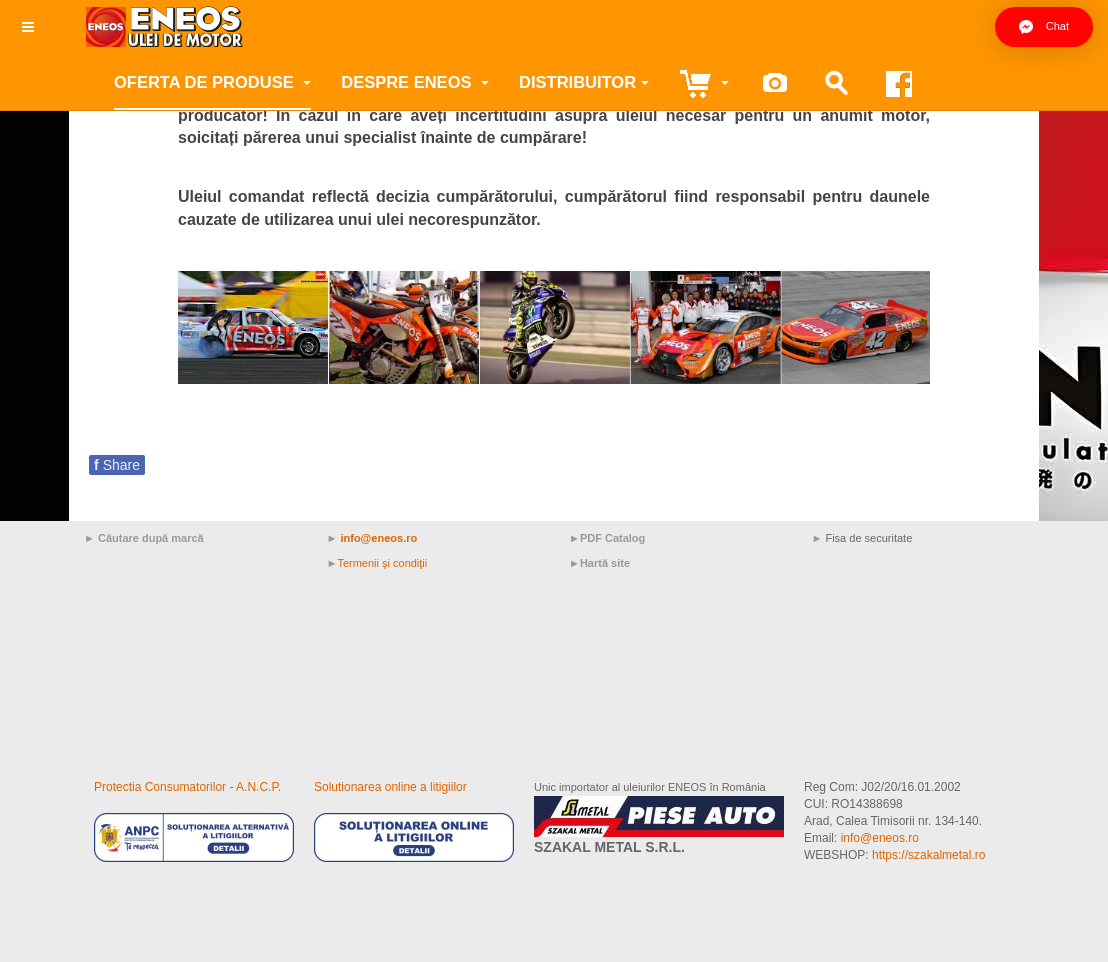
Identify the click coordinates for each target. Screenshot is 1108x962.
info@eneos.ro (378, 538)
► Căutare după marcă (144, 538)
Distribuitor (584, 82)
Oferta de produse (212, 82)
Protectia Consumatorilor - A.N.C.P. (187, 787)
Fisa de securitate (868, 538)
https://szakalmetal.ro (928, 855)
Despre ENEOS (415, 82)
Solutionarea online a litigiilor (390, 787)
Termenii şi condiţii (382, 563)
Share (117, 465)
